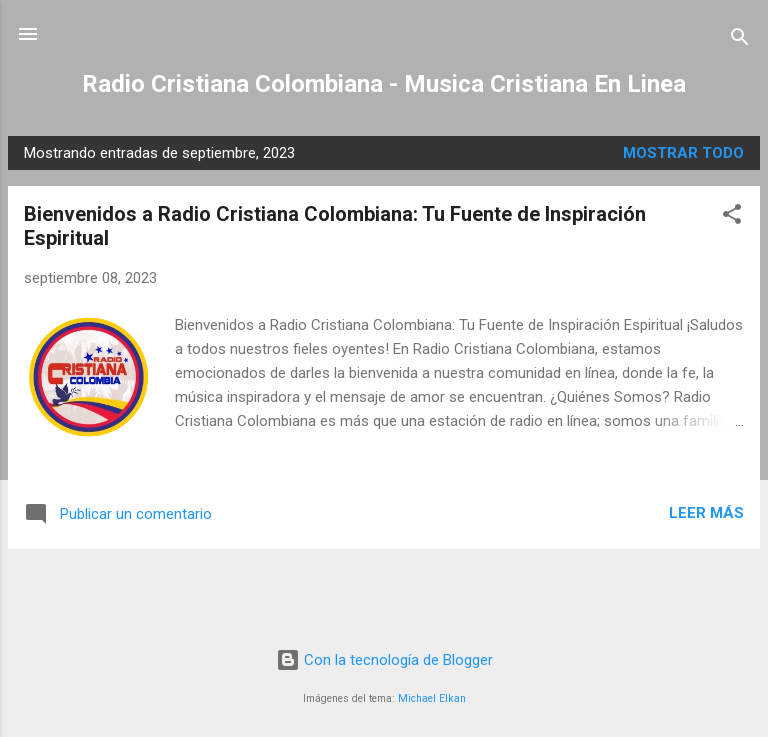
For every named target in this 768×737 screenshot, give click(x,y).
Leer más (706, 513)
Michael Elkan (432, 698)
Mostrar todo (683, 153)
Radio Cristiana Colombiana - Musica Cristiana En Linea (384, 84)
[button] (732, 217)
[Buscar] (740, 40)
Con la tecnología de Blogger (384, 660)
